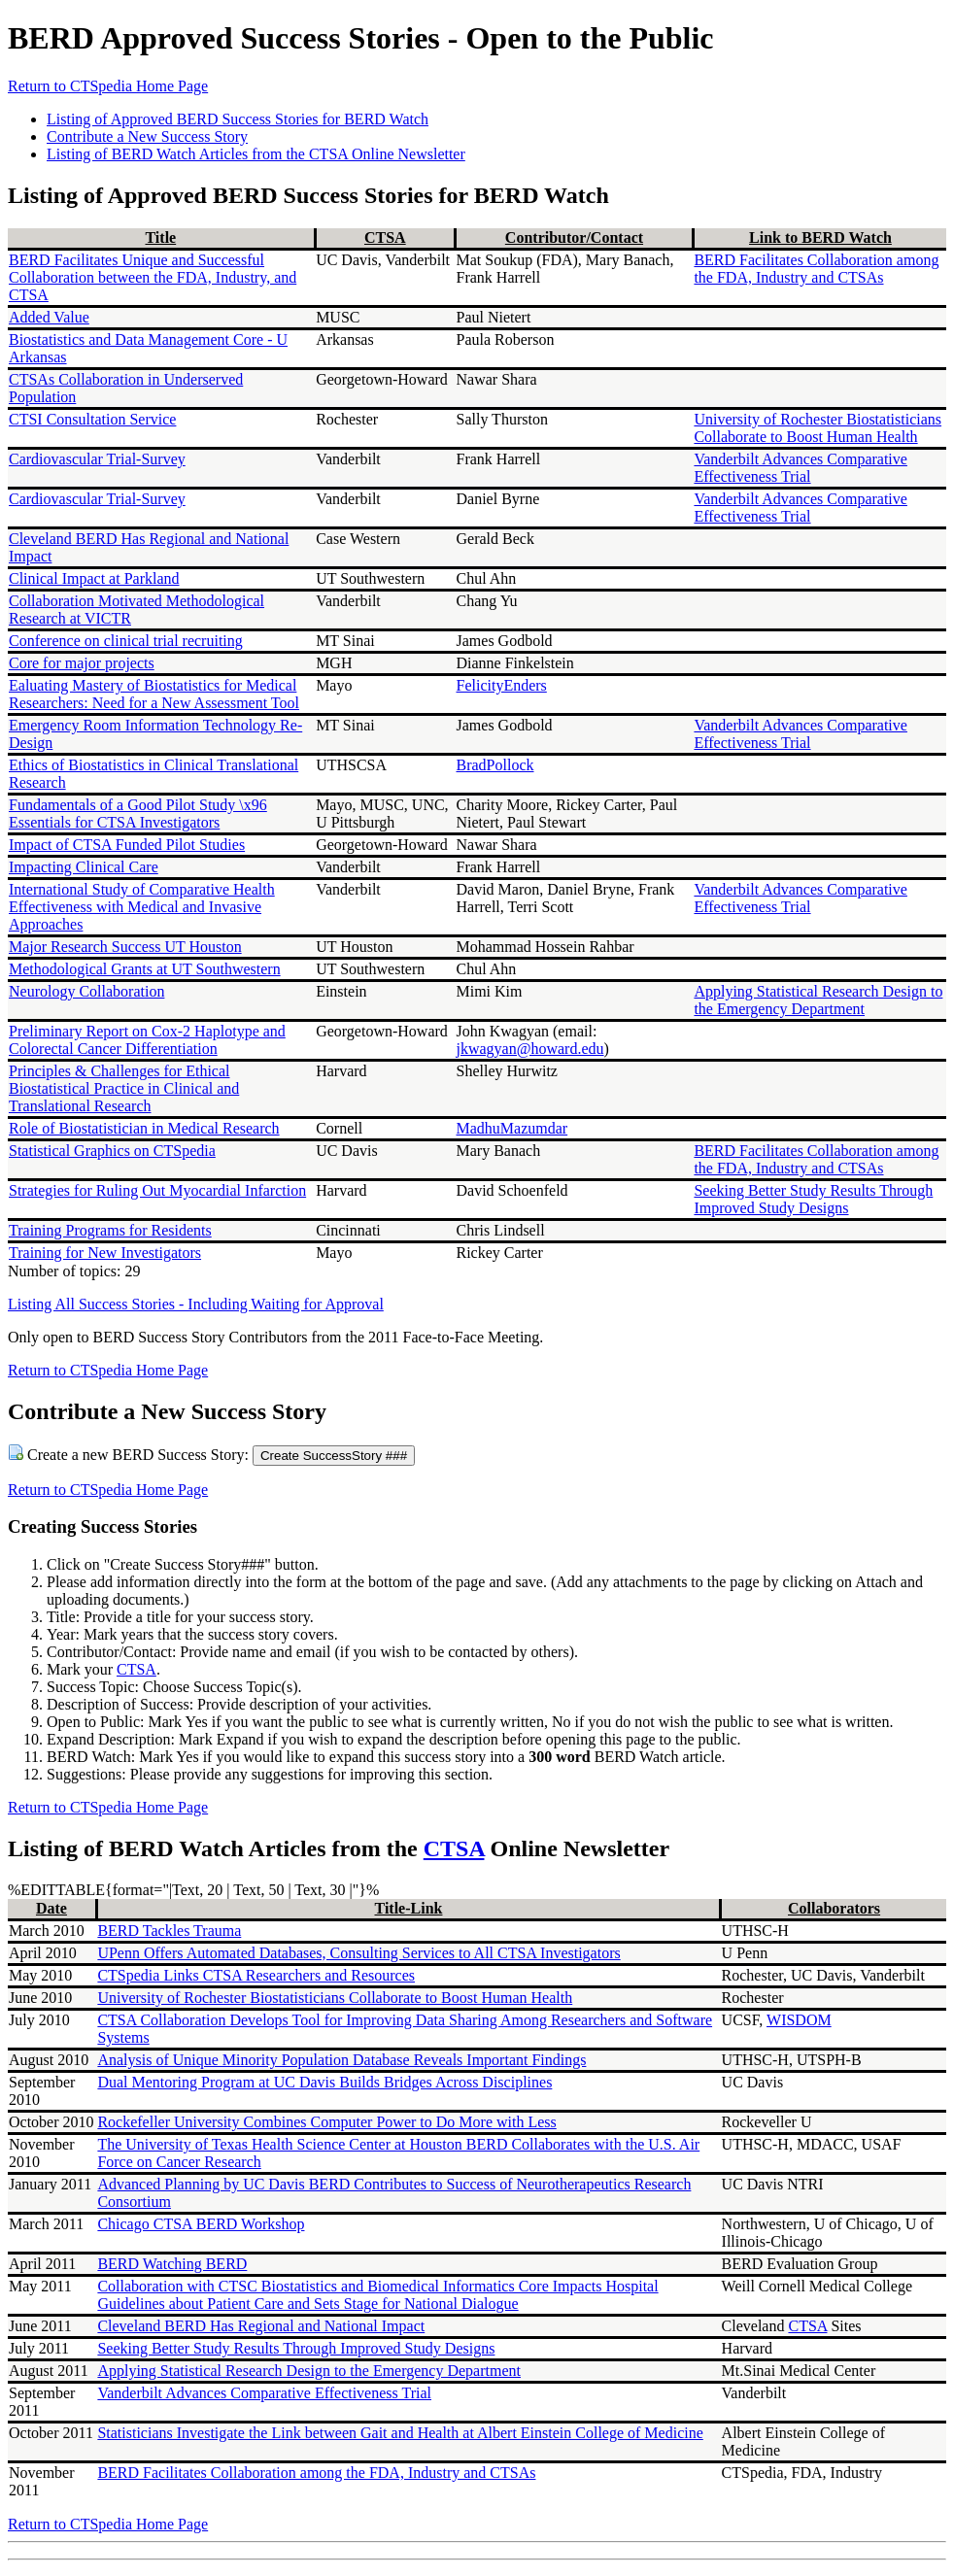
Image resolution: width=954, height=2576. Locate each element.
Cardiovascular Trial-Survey (97, 459)
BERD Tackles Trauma (169, 1930)
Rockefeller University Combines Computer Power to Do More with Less (326, 2122)
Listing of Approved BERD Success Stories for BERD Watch (237, 119)
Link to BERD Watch (820, 237)
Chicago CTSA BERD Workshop (200, 2224)
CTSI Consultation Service (92, 419)
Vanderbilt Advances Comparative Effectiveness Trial (800, 468)
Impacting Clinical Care (83, 867)
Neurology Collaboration (86, 991)
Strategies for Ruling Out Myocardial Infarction (157, 1190)
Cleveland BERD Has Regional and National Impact (261, 2326)
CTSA (385, 237)
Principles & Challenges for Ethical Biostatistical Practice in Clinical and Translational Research (124, 1088)
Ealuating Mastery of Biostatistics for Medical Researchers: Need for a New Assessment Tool (154, 694)
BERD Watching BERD (172, 2263)
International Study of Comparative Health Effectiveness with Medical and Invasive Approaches (142, 906)
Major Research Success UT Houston (125, 946)
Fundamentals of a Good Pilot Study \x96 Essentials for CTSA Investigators (138, 813)
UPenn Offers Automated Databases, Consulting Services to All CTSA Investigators (358, 1953)
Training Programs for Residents (110, 1230)
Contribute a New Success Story (147, 136)
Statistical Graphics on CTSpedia (112, 1150)
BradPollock (495, 765)
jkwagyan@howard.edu (530, 1048)
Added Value (49, 317)
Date (51, 1908)
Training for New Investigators (105, 1252)
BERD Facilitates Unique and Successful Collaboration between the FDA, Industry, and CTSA (152, 277)
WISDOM (799, 2020)
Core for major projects (81, 663)
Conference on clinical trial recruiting (126, 640)
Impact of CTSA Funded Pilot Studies (127, 844)
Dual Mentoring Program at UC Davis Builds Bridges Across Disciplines (324, 2082)
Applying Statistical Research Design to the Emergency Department (818, 1000)
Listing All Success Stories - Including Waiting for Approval (196, 1304)
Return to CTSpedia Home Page (108, 86)
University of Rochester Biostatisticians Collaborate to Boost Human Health (817, 428)
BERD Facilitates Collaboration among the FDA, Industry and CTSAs (816, 269)
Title (160, 237)
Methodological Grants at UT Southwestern (145, 969)
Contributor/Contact (574, 237)
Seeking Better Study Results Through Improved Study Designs (813, 1199)
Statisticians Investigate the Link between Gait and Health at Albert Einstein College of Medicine (399, 2432)
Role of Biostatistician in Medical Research (144, 1128)
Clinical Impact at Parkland (94, 578)
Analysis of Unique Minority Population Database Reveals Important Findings (341, 2059)
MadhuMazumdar (512, 1128)
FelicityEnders (502, 685)
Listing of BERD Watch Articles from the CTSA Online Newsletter (256, 154)
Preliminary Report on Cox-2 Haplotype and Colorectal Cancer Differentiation (147, 1040)
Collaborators (834, 1908)
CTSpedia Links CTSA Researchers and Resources (256, 1975)
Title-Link (409, 1908)
